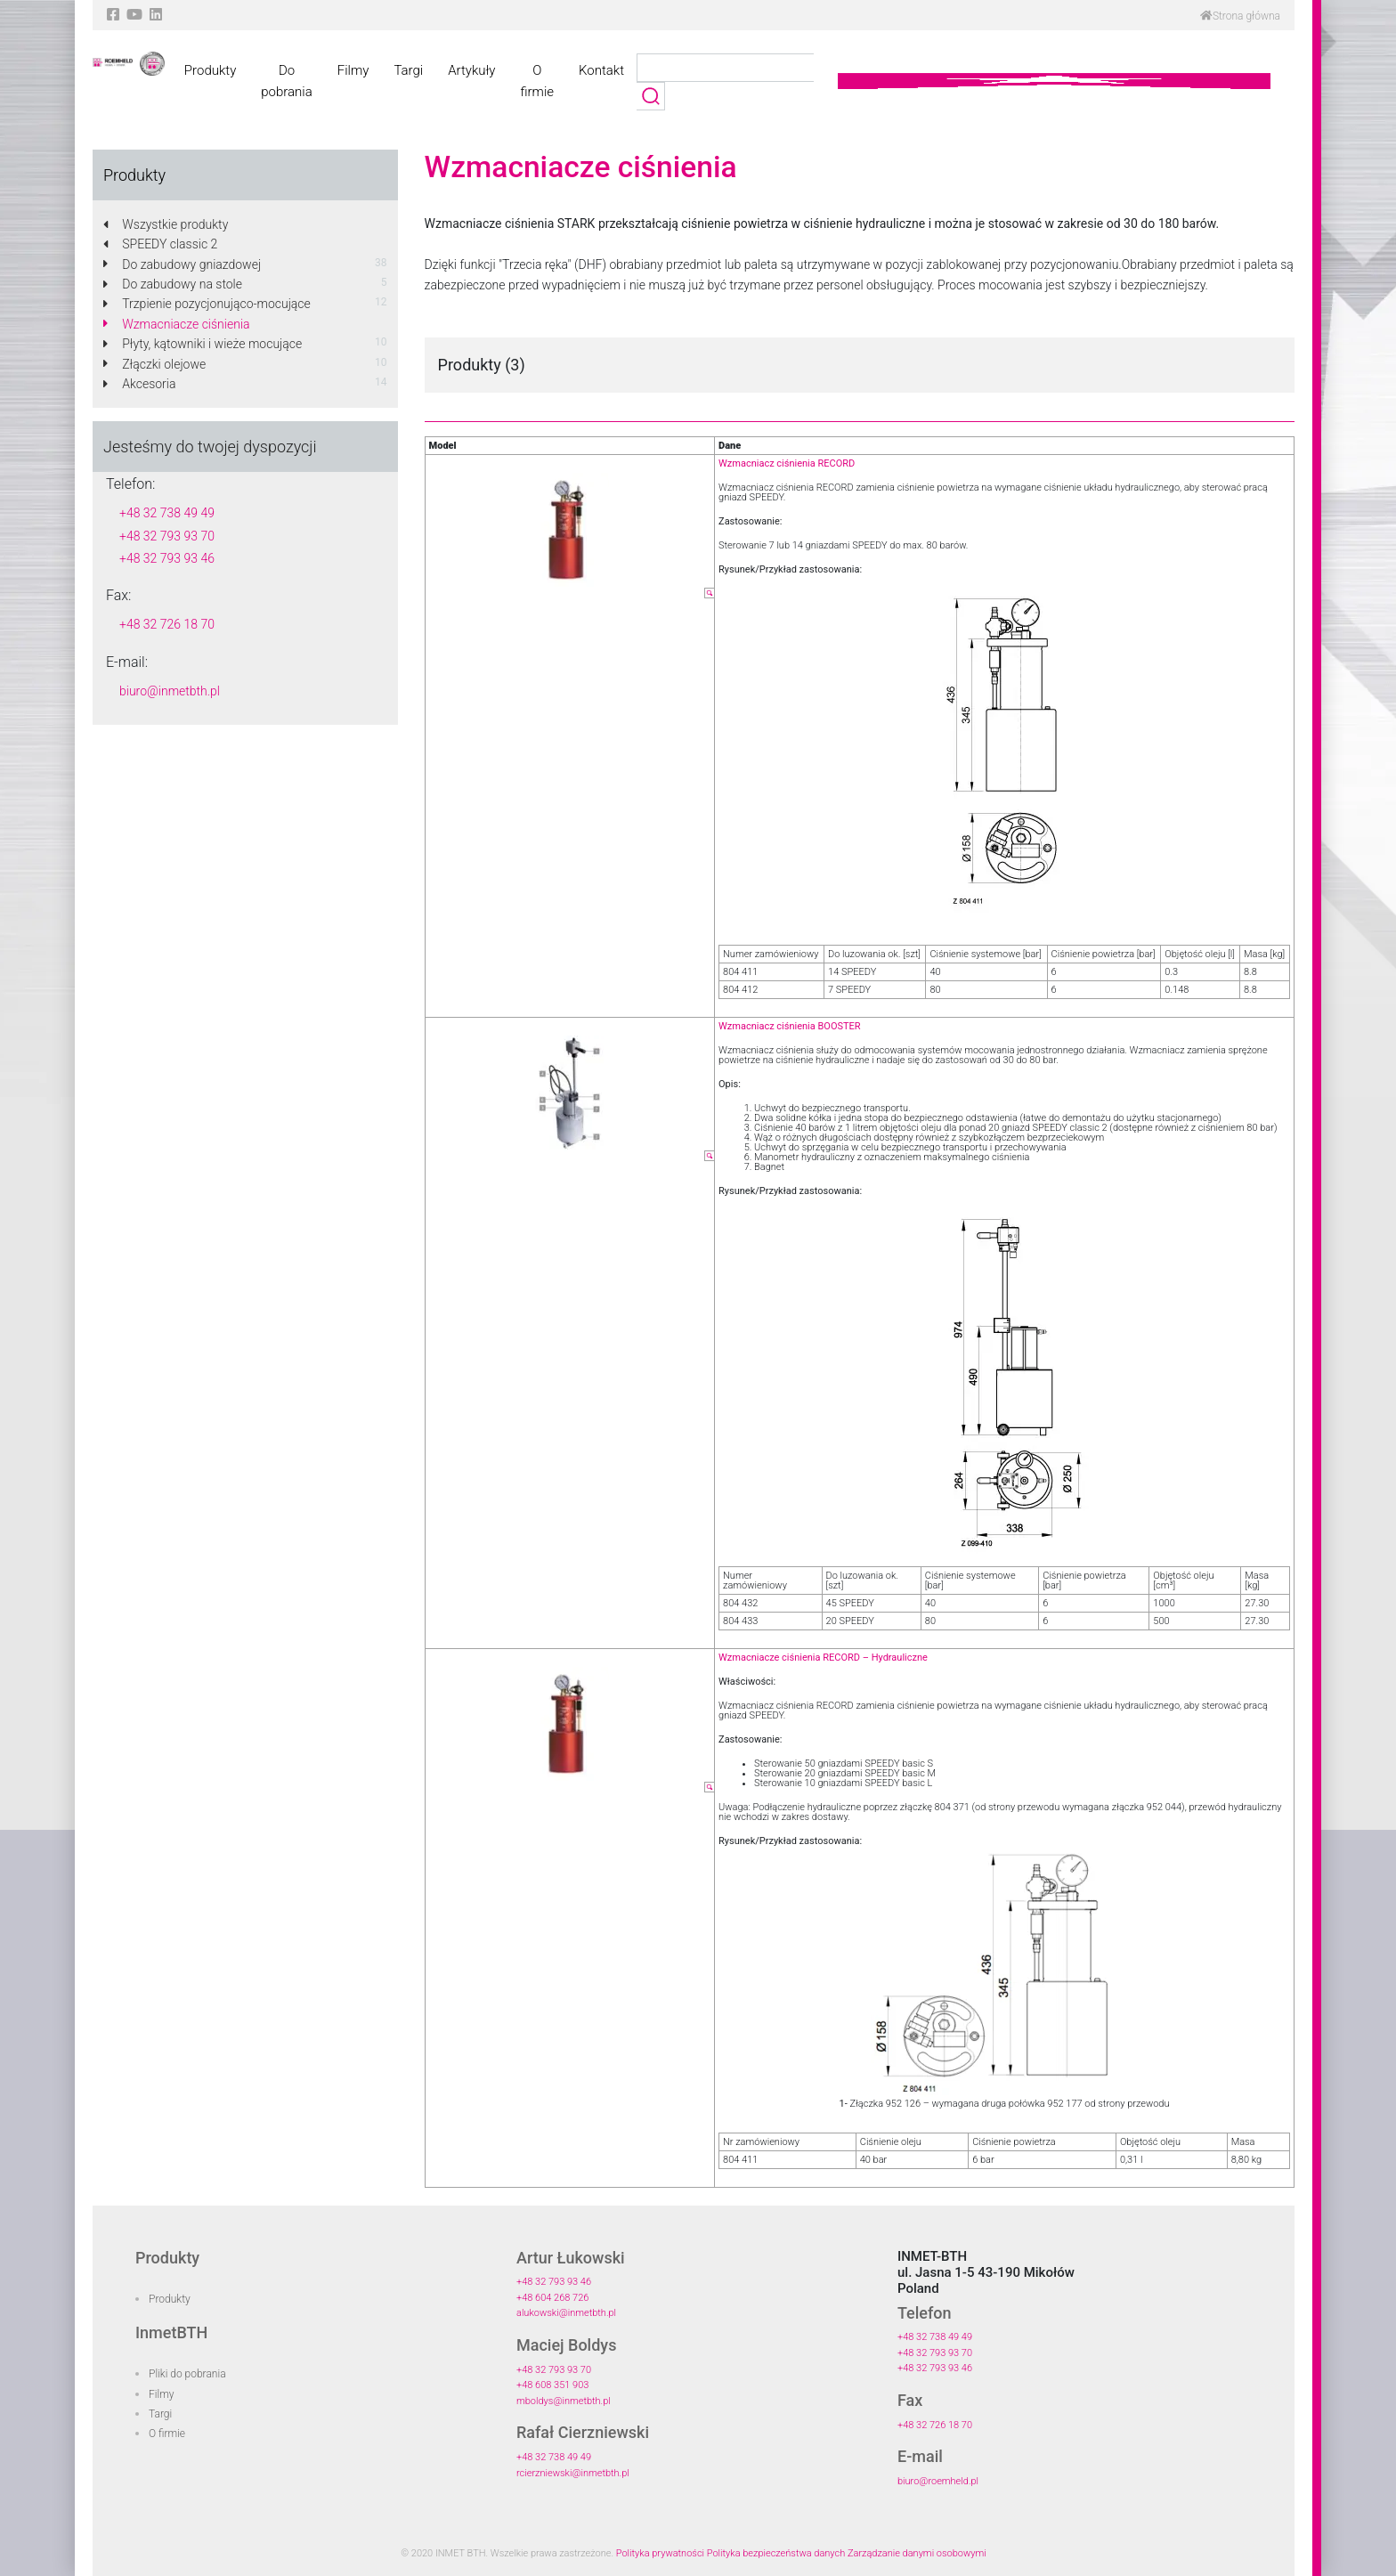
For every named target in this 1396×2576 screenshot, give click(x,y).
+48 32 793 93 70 (167, 536)
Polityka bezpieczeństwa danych (776, 2553)
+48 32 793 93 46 (167, 558)
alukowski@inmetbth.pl (566, 2313)
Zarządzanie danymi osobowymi (917, 2553)
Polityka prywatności (660, 2553)
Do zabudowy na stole (172, 284)
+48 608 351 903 (552, 2385)
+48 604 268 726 (552, 2298)
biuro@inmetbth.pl (169, 691)
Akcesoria (139, 384)
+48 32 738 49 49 (167, 513)
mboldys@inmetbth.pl (563, 2401)
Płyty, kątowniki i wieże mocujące (202, 344)
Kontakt (601, 70)
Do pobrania (286, 81)
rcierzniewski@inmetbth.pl (572, 2473)
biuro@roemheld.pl (937, 2481)
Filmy (353, 70)
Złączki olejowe (154, 364)
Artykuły (471, 70)
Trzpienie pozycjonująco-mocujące (207, 304)
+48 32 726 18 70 (167, 624)
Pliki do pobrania (187, 2374)
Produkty (210, 70)
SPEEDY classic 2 (160, 244)
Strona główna (1240, 16)
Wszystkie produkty (165, 224)
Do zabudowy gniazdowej (182, 264)
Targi (408, 70)
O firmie (537, 81)
